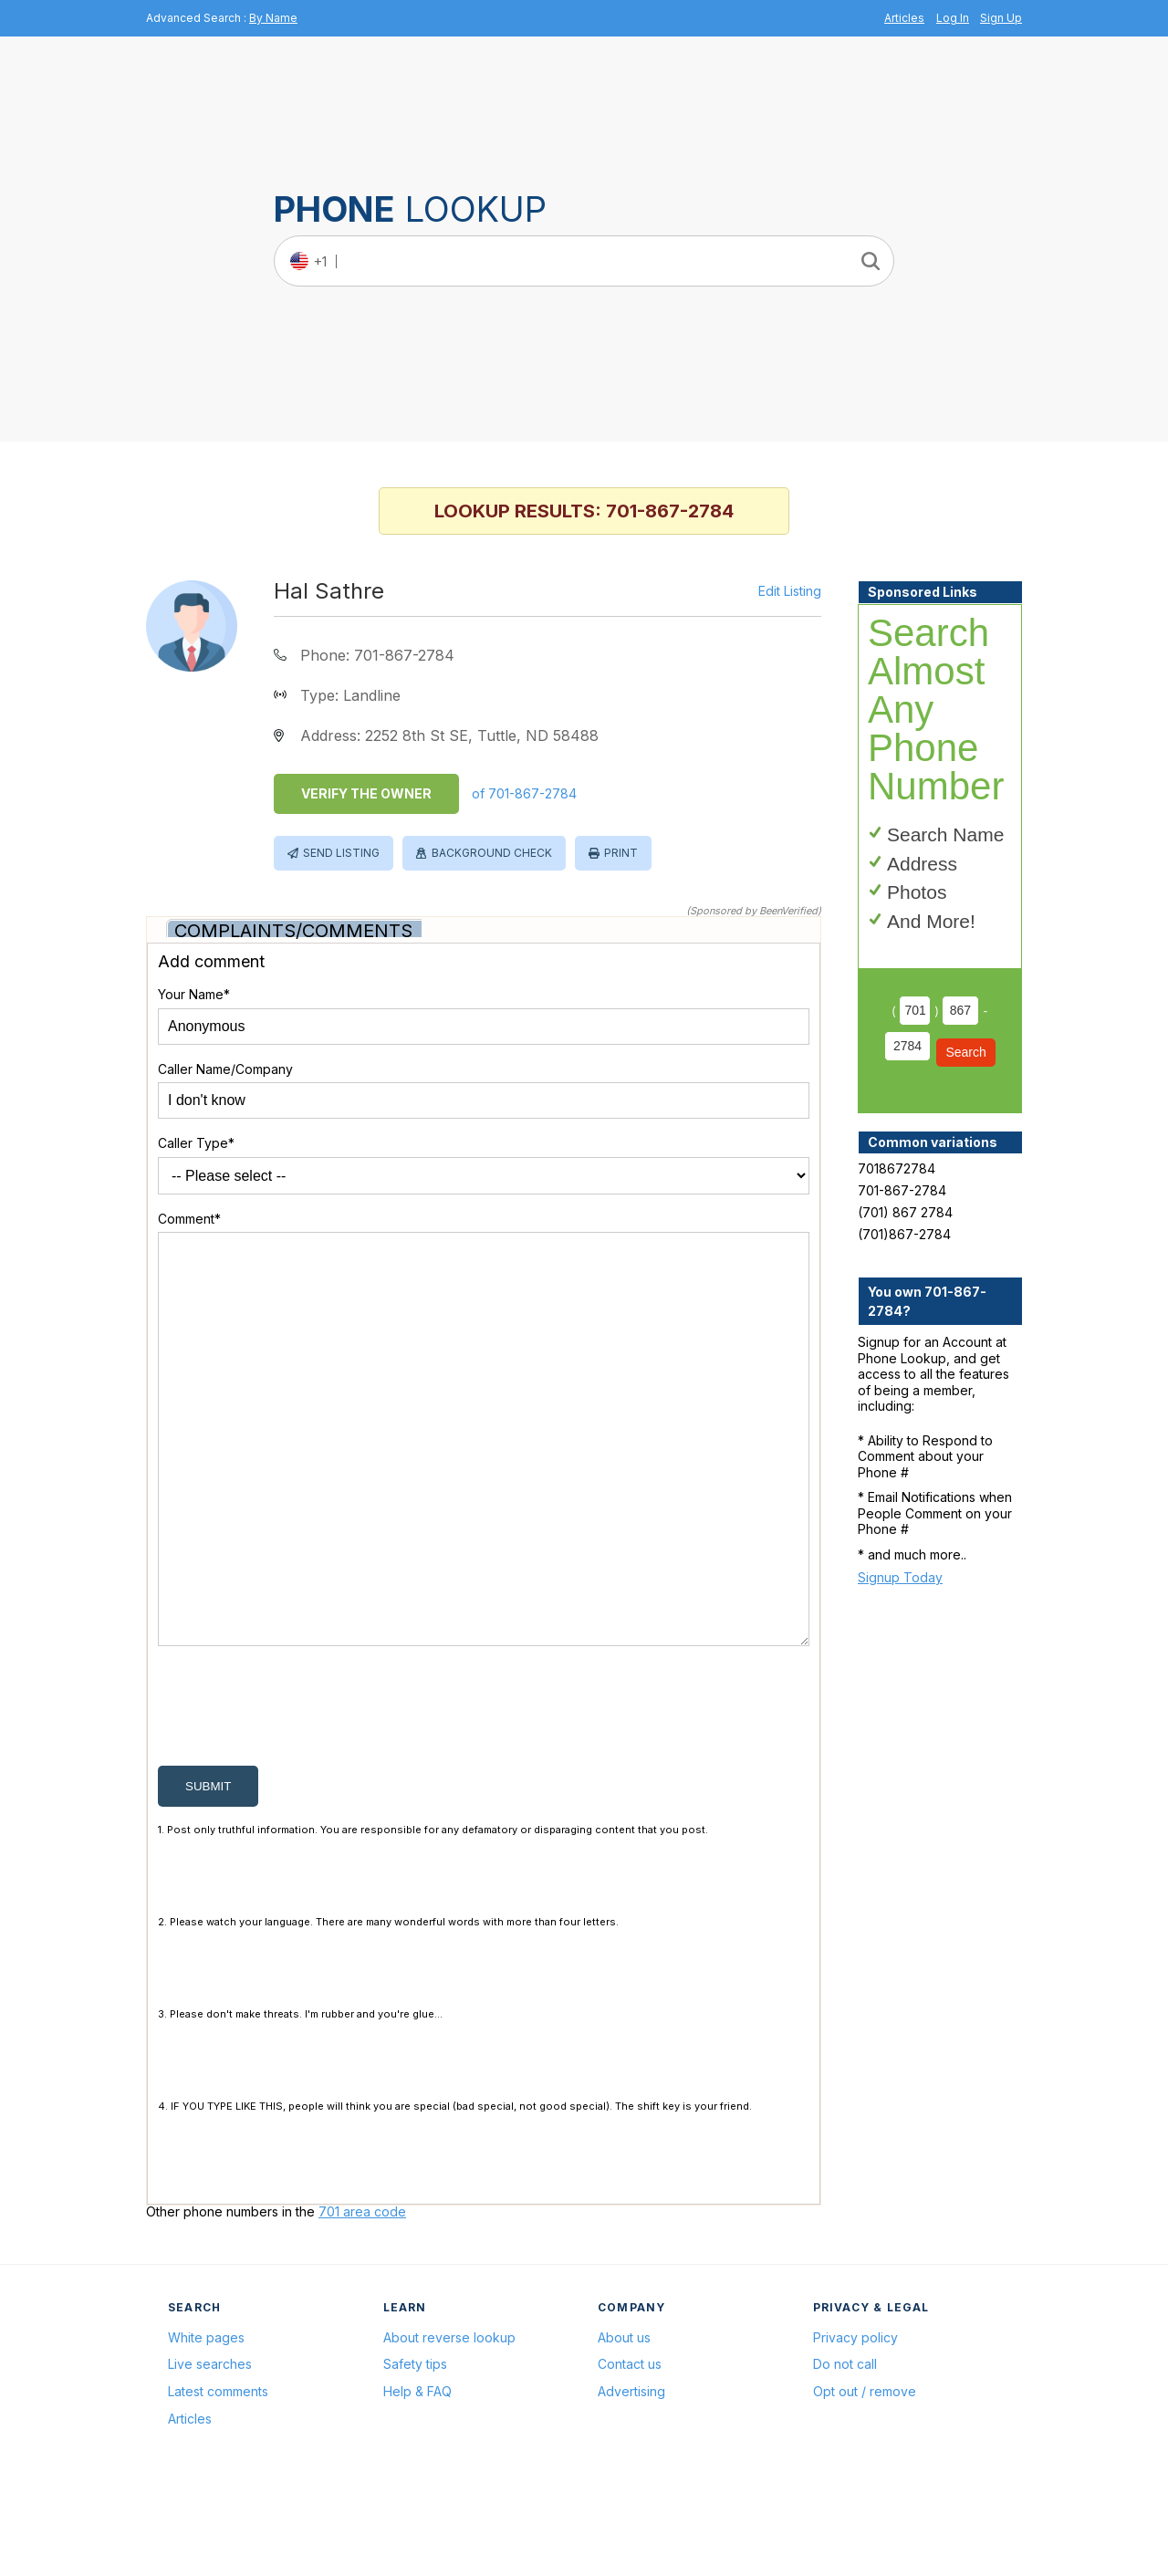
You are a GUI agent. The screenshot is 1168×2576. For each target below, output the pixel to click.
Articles (904, 18)
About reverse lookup (449, 2425)
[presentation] (296, 1797)
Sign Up (1001, 18)
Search (965, 1052)
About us (624, 2425)
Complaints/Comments (293, 931)
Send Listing (341, 853)
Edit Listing (789, 591)
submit (208, 1874)
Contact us (630, 2451)
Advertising (631, 2479)
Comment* (189, 1218)
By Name (273, 18)
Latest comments (218, 2479)
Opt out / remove (864, 2479)
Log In (952, 18)
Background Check (492, 853)
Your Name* (194, 994)
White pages (206, 2425)
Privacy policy (855, 2425)
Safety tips (415, 2451)
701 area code (362, 2299)
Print (621, 853)
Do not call (845, 2451)
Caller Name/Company (225, 1069)
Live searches (210, 2451)
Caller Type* (196, 1143)
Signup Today (900, 1577)
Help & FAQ (417, 2479)
